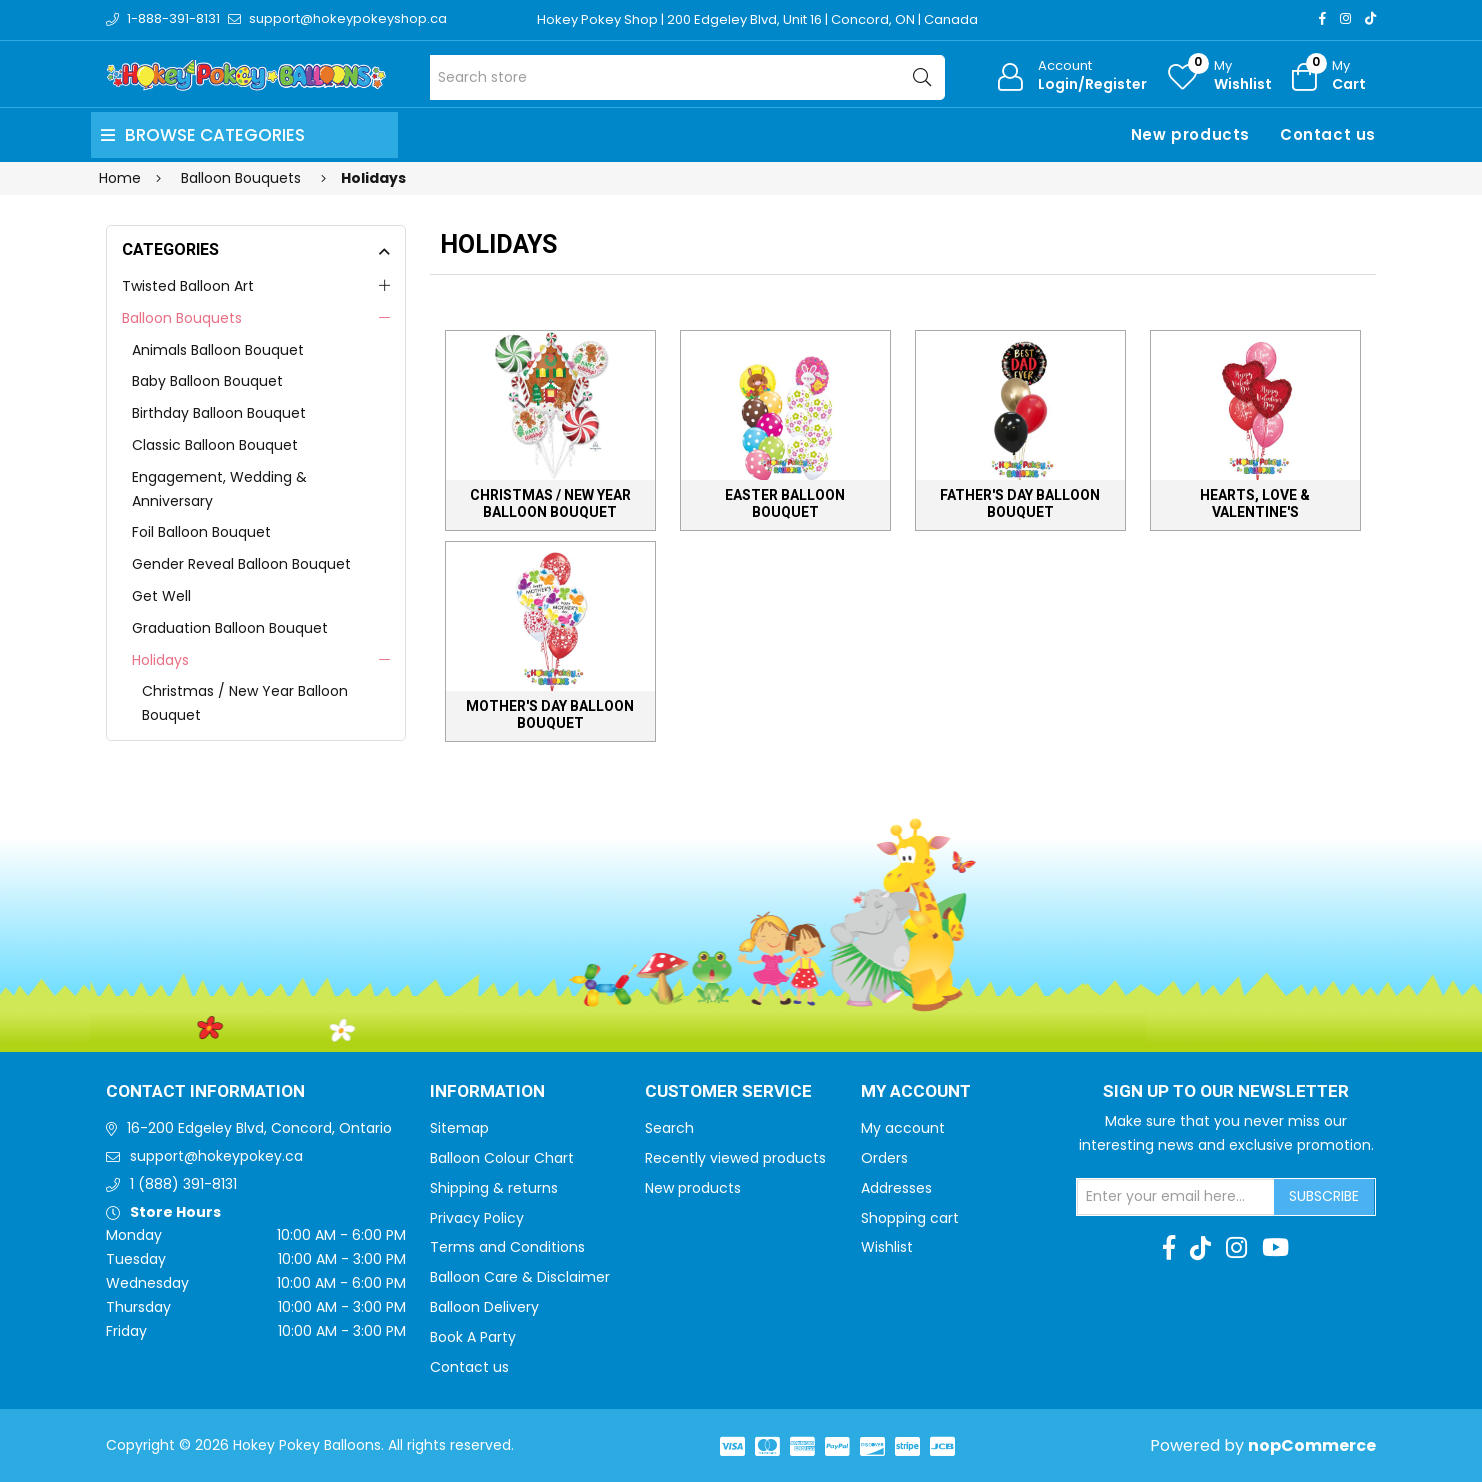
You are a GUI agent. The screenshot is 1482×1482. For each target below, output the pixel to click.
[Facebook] (1322, 18)
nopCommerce (1312, 1445)
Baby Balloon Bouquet (207, 381)
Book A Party (473, 1337)
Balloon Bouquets (182, 318)
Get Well (161, 596)
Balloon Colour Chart (502, 1158)
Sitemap (459, 1128)
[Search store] (687, 77)
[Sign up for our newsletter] (1176, 1197)
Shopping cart (910, 1218)
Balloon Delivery (484, 1307)
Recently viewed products (735, 1158)
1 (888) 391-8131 (183, 1184)
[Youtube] (1275, 1248)
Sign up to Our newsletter (1226, 1092)
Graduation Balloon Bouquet (230, 628)
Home (120, 178)
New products (1190, 134)
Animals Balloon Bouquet (218, 350)
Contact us (1328, 134)
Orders (884, 1158)
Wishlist (887, 1247)
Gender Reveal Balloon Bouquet (241, 564)
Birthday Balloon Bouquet (219, 413)
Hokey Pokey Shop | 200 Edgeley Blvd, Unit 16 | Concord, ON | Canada (757, 19)
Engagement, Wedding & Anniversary (219, 489)
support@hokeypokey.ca (216, 1156)
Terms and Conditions (507, 1247)
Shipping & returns (494, 1188)
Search (669, 1128)
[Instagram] (1345, 18)
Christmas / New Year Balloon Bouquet (245, 703)
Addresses (896, 1188)
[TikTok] (1370, 18)
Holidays (160, 660)
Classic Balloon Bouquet (215, 445)
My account (903, 1128)
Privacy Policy (477, 1218)
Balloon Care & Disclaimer (520, 1277)
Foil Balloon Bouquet (201, 532)
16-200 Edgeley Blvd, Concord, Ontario (259, 1128)
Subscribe (1324, 1196)
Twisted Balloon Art (188, 286)
